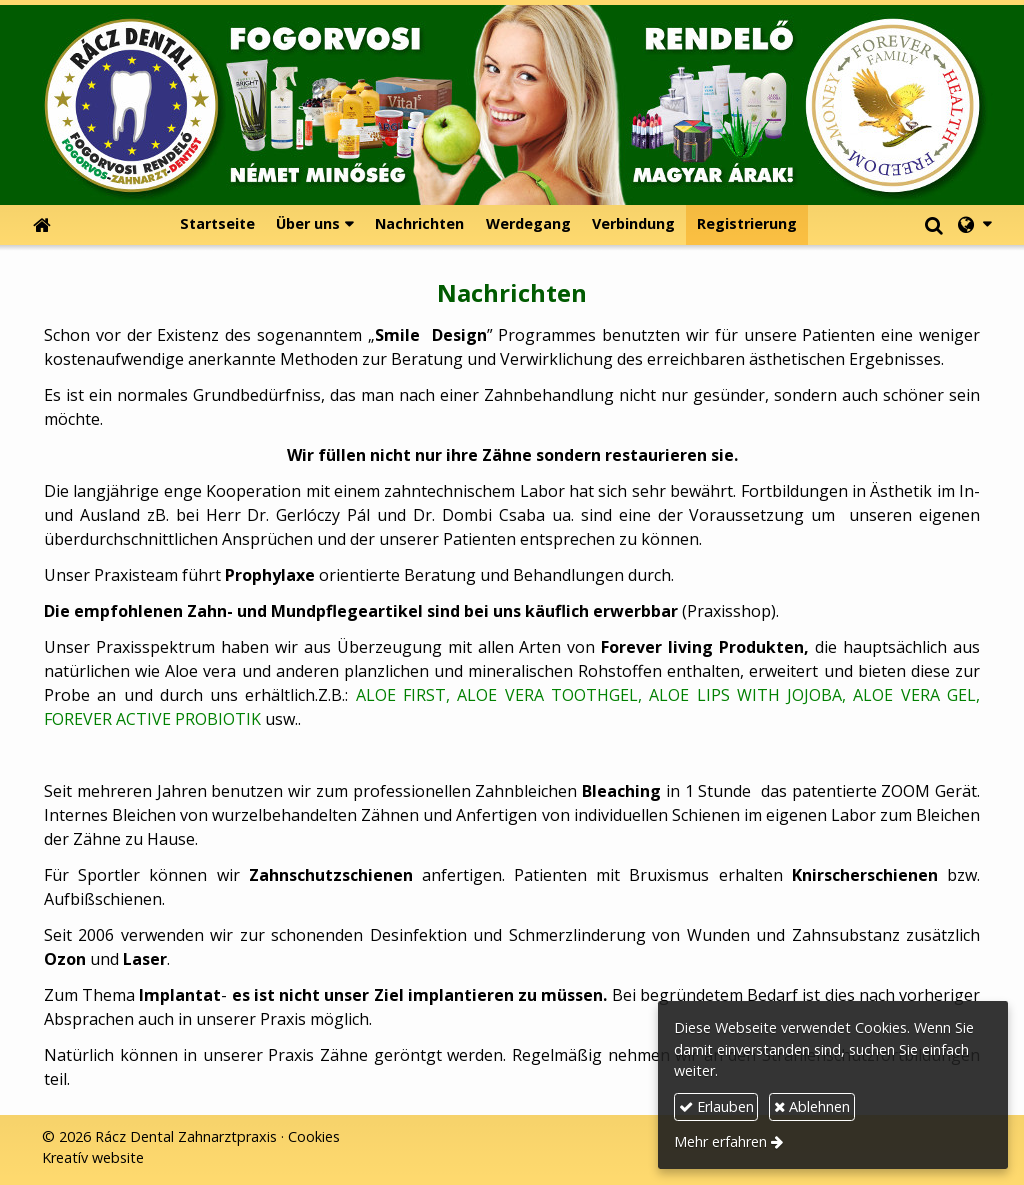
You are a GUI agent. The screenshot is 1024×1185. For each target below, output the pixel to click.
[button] (974, 225)
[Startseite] (512, 105)
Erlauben (716, 1106)
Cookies (314, 1136)
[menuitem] (217, 225)
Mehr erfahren (720, 1141)
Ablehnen (812, 1106)
